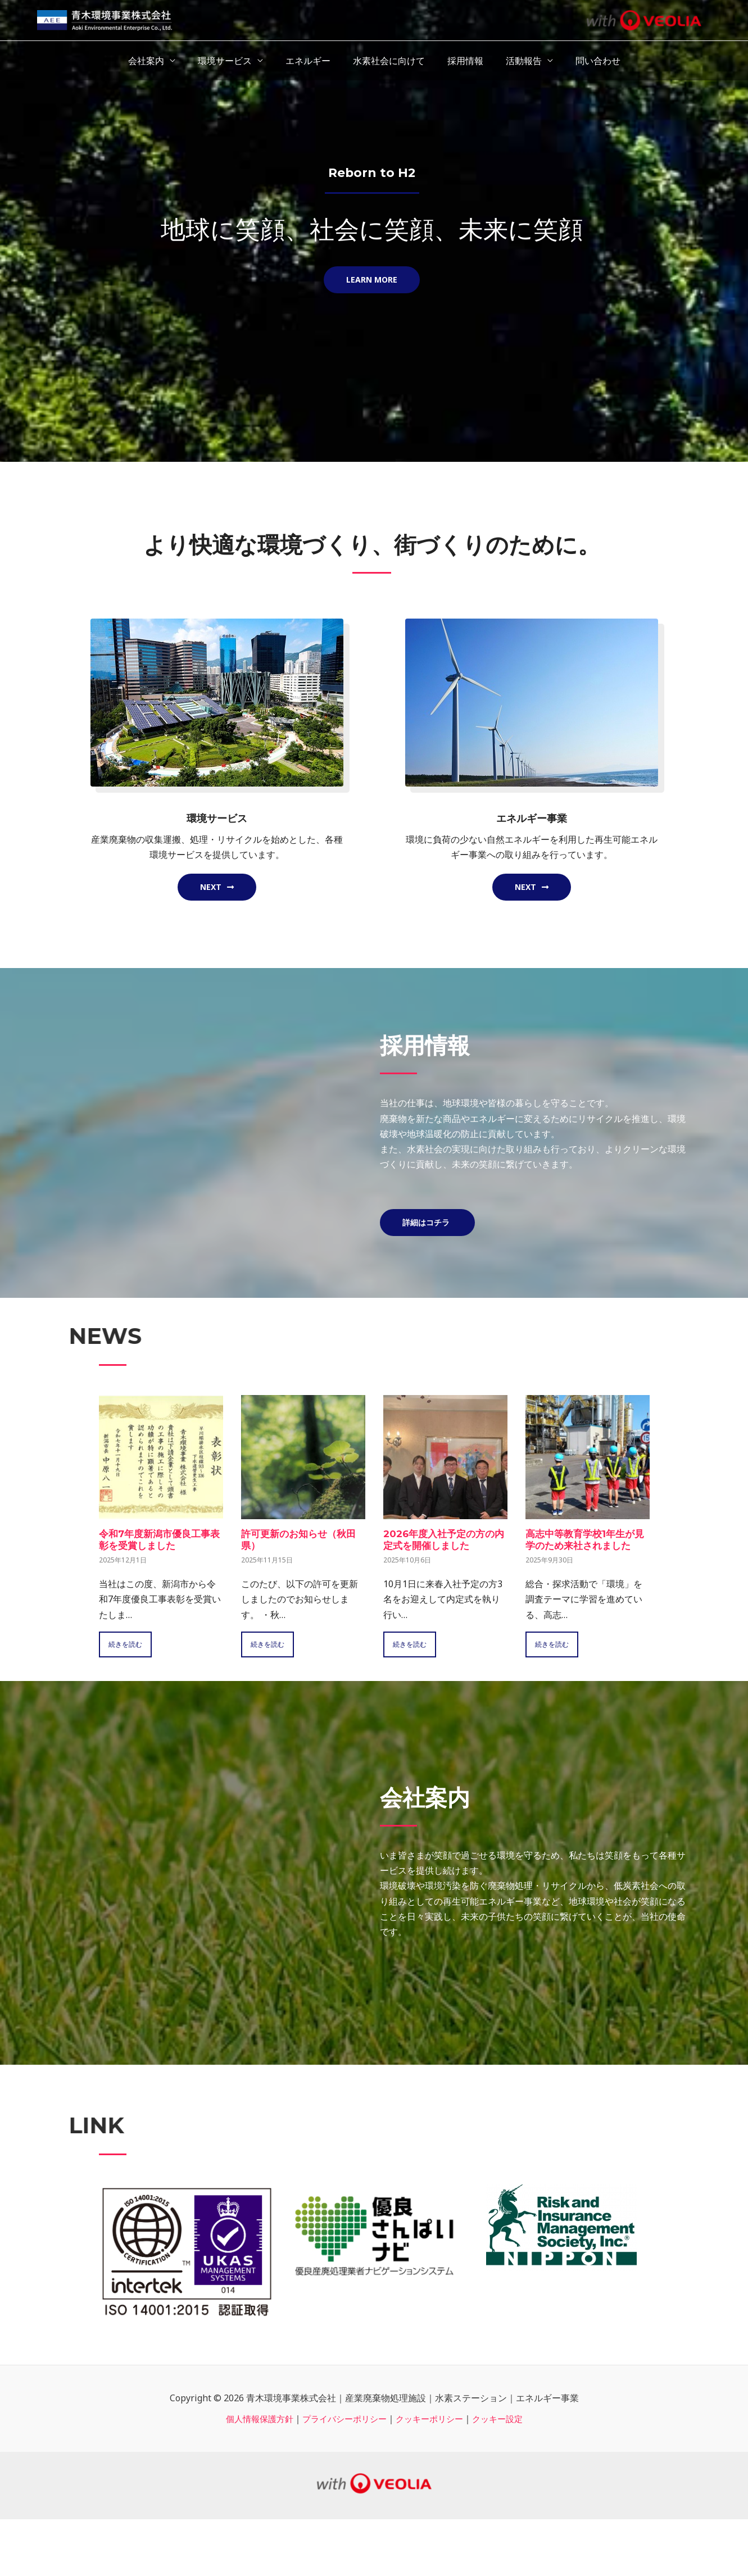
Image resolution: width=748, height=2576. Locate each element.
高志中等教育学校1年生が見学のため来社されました (586, 1540)
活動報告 (515, 60)
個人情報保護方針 (253, 2419)
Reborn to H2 (372, 172)
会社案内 (160, 60)
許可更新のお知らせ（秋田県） (301, 1540)
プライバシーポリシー (343, 2419)
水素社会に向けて (389, 60)
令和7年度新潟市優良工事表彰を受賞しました (158, 1540)
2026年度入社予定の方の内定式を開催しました (442, 1540)
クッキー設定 (505, 2419)
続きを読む (126, 1644)
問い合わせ (584, 60)
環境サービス (234, 60)
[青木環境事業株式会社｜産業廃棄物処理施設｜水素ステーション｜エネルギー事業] (104, 19)
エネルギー (312, 60)
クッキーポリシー (433, 2419)
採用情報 (461, 60)
